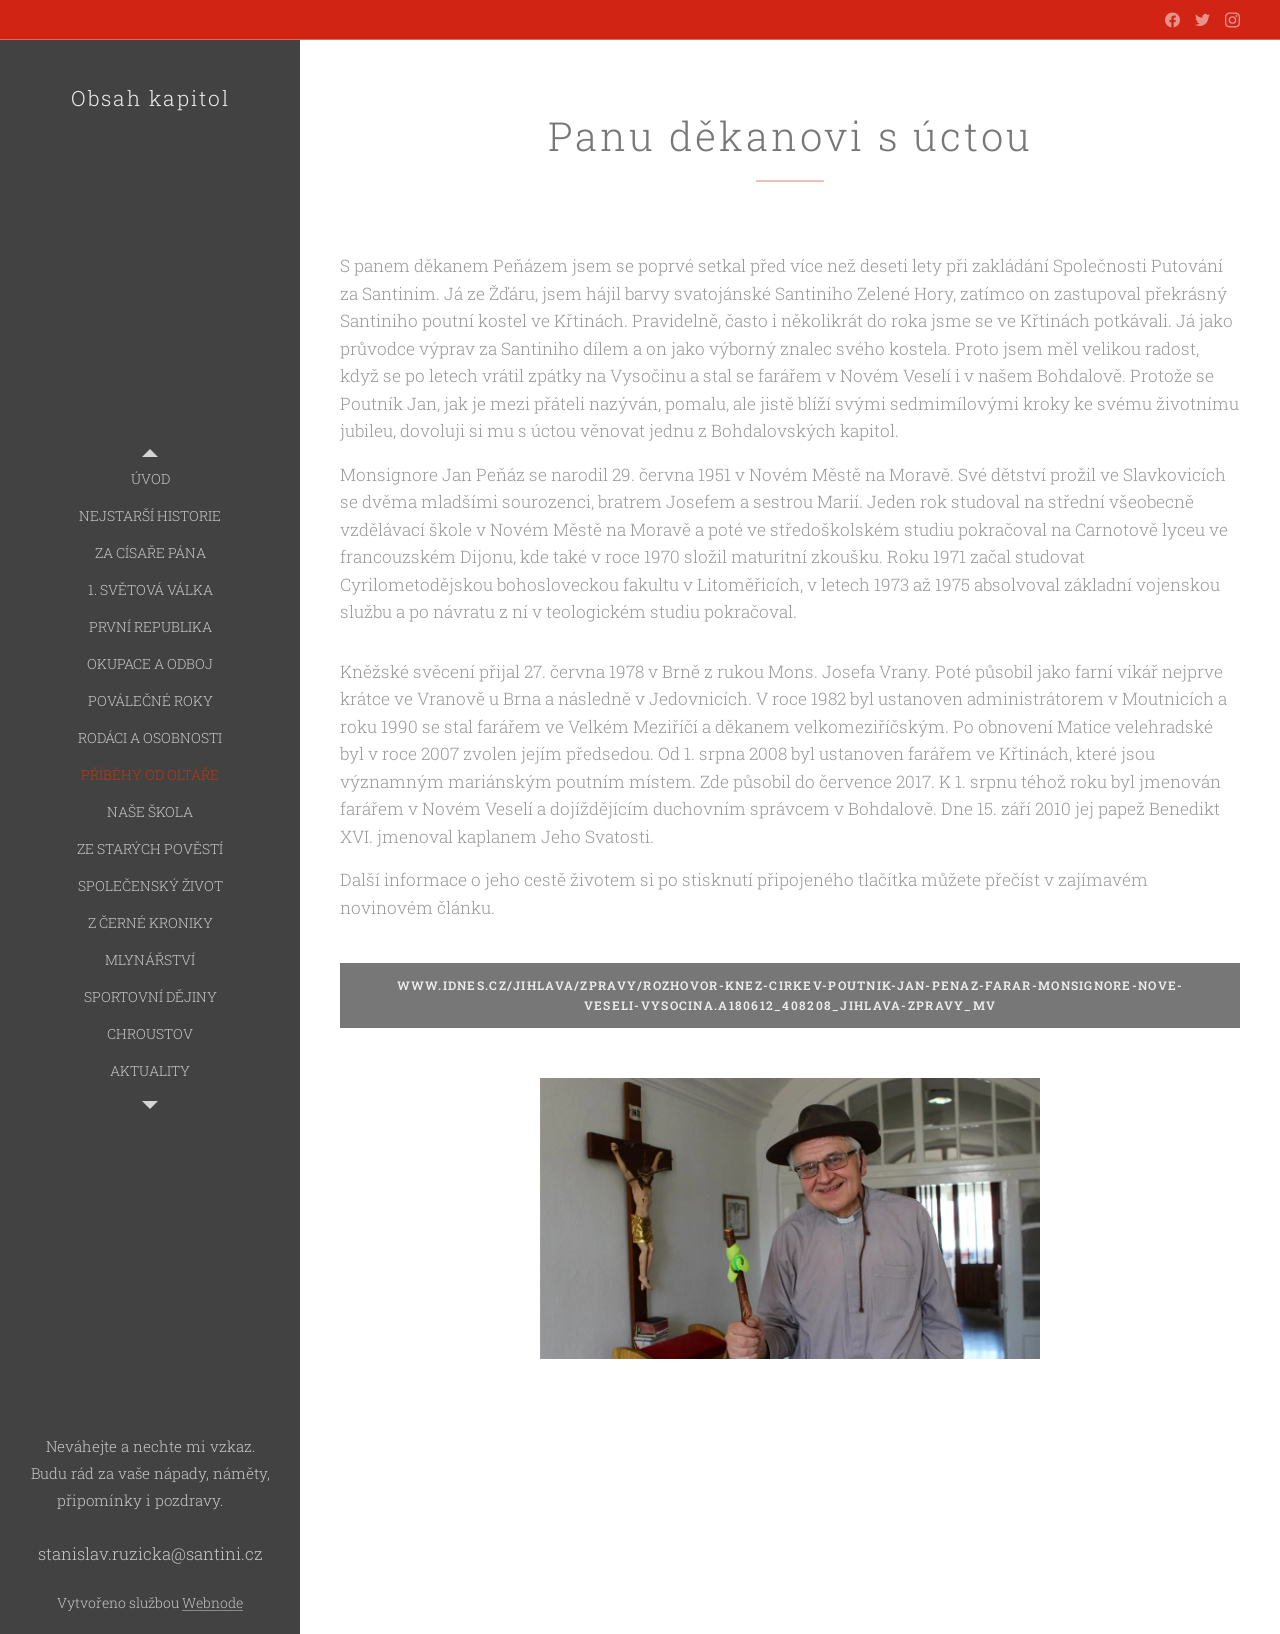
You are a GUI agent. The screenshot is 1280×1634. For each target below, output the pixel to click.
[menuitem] (150, 478)
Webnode (212, 1602)
